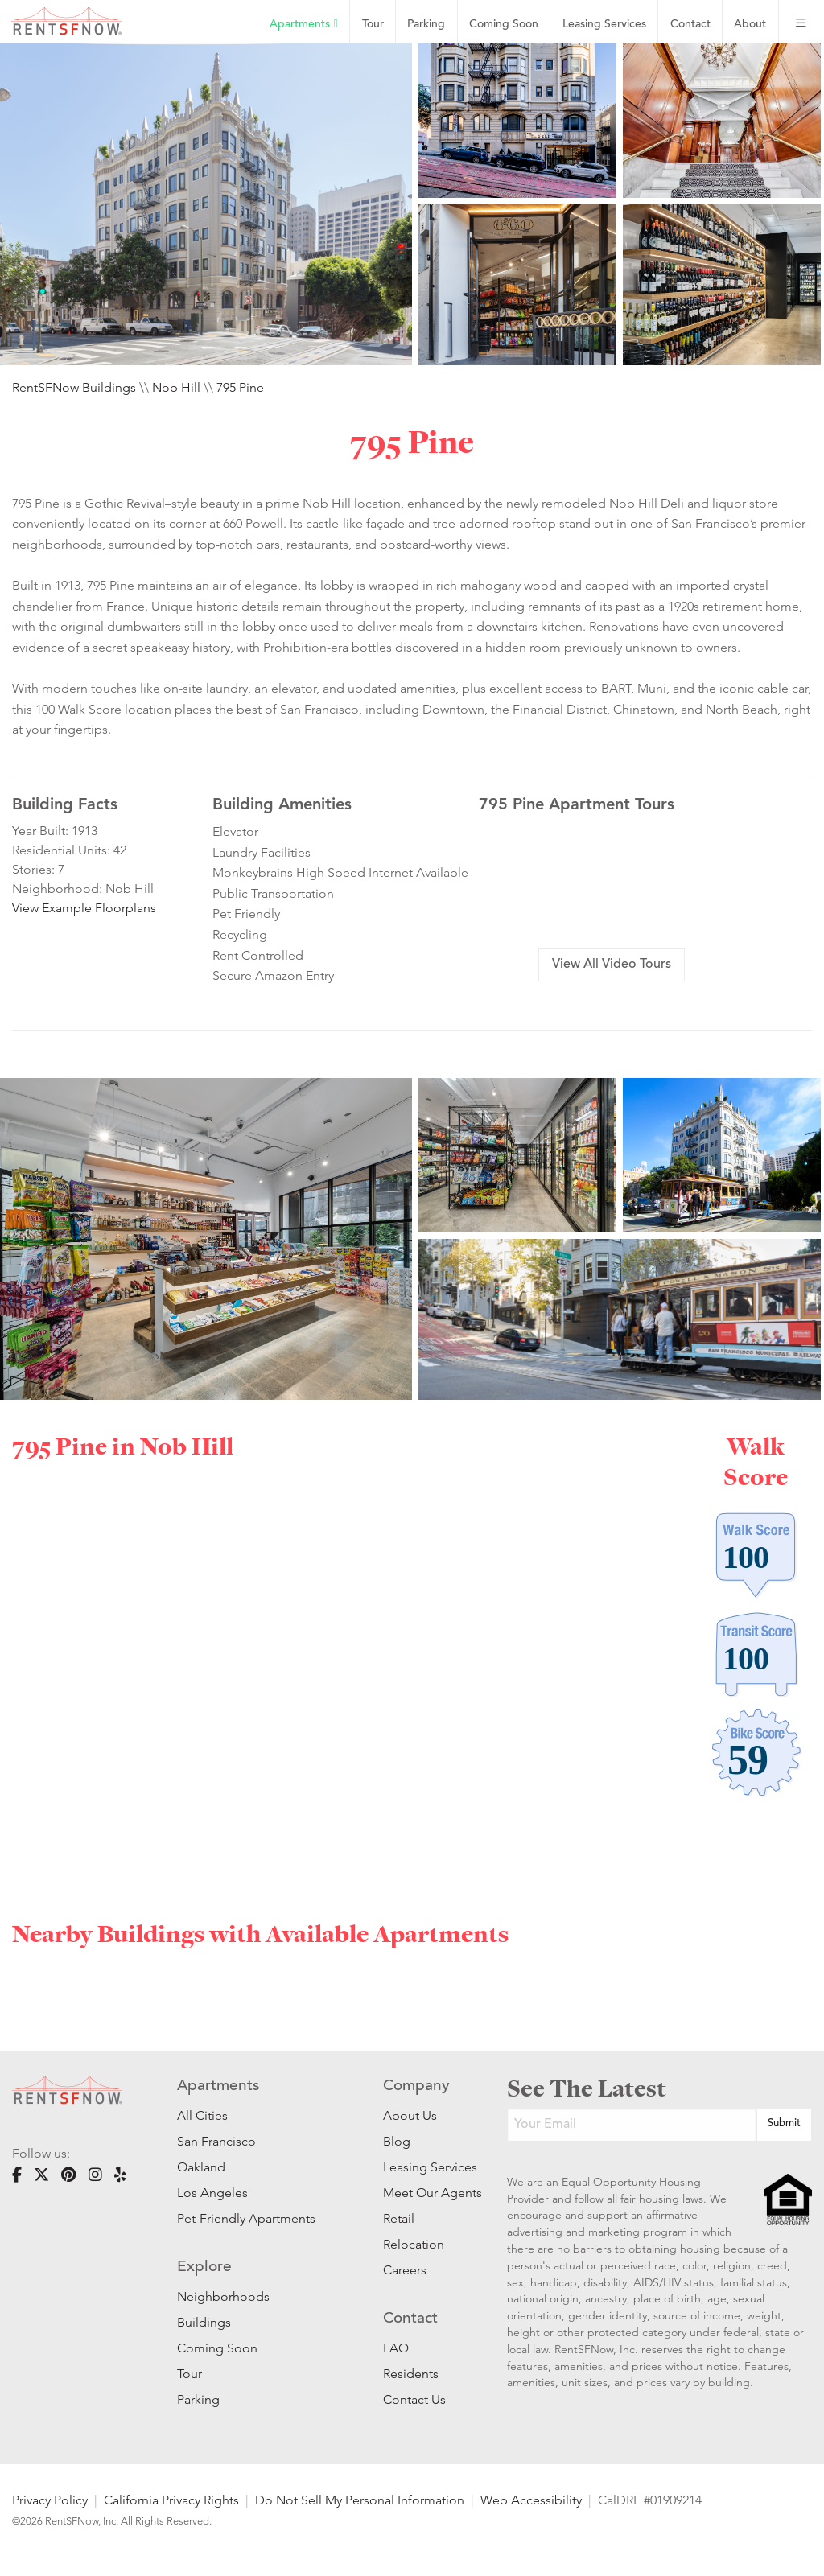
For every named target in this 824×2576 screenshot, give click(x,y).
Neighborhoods (223, 2296)
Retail (398, 2218)
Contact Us (414, 2399)
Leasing (604, 25)
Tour (373, 25)
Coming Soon (503, 25)
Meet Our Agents (421, 2192)
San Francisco (216, 2141)
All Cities (202, 2115)
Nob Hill (176, 387)
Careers (404, 2270)
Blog (396, 2141)
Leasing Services (421, 2167)
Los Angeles (212, 2192)
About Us (410, 2115)
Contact (690, 25)
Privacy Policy (50, 2500)
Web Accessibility (531, 2500)
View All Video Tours (611, 964)
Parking (426, 25)
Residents (411, 2373)
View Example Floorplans (84, 908)
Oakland (201, 2167)
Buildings (204, 2322)
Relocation (413, 2244)
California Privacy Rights (171, 2500)
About (750, 25)
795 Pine (240, 387)
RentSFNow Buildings (74, 387)
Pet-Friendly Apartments (246, 2218)
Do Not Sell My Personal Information (359, 2500)
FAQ (396, 2348)
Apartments (303, 24)
